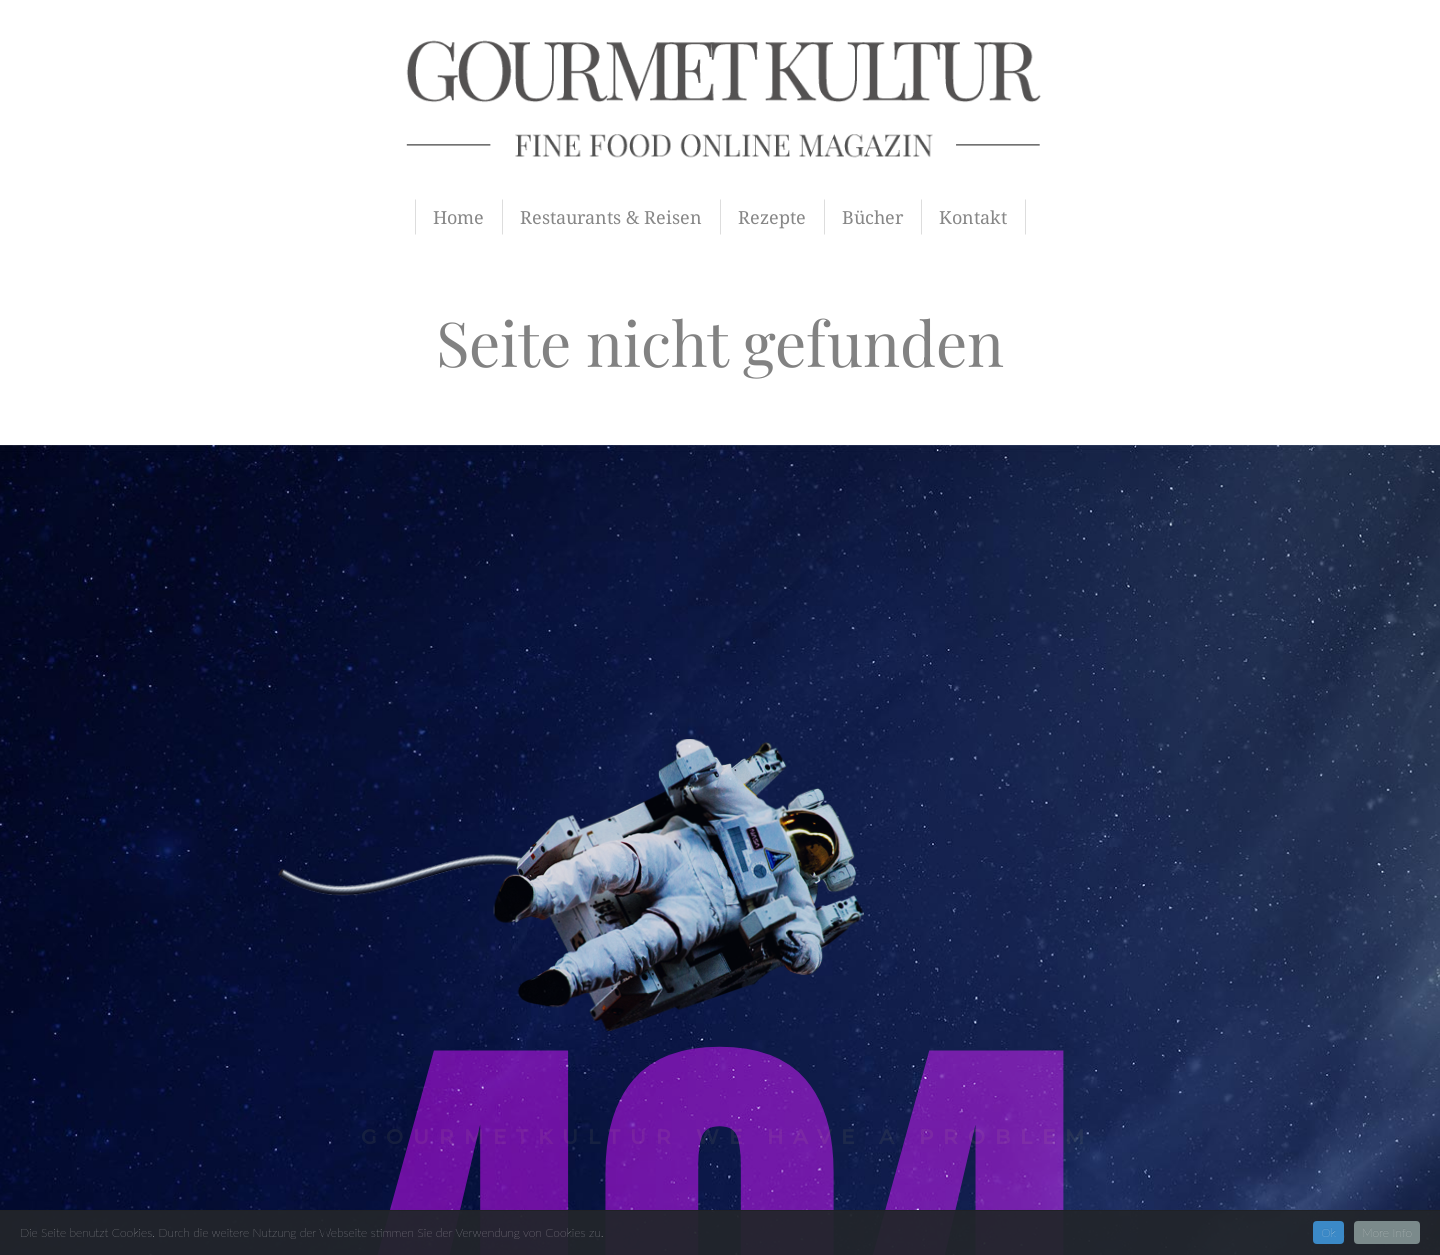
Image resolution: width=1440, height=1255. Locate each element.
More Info (1387, 1232)
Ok (1328, 1232)
